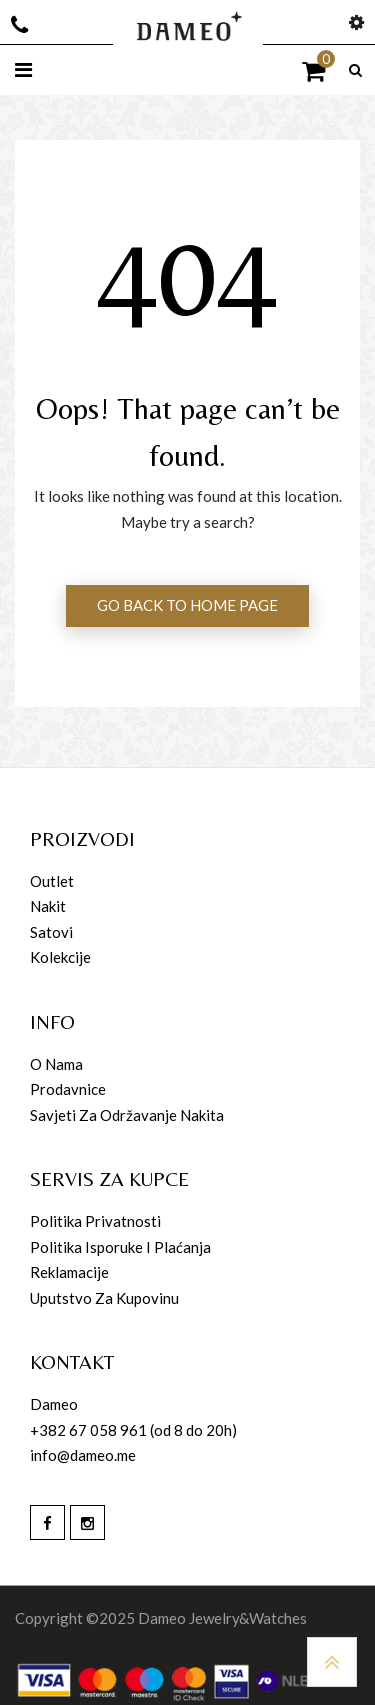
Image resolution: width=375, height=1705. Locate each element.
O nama (56, 1064)
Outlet (52, 881)
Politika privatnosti (95, 1221)
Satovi (51, 932)
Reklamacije (69, 1272)
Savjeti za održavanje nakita (127, 1115)
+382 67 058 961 (88, 1430)
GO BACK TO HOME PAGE (187, 605)
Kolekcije (60, 957)
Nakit (48, 906)
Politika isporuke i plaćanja (120, 1247)
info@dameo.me (83, 1455)
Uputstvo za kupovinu (104, 1298)
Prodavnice (68, 1089)
